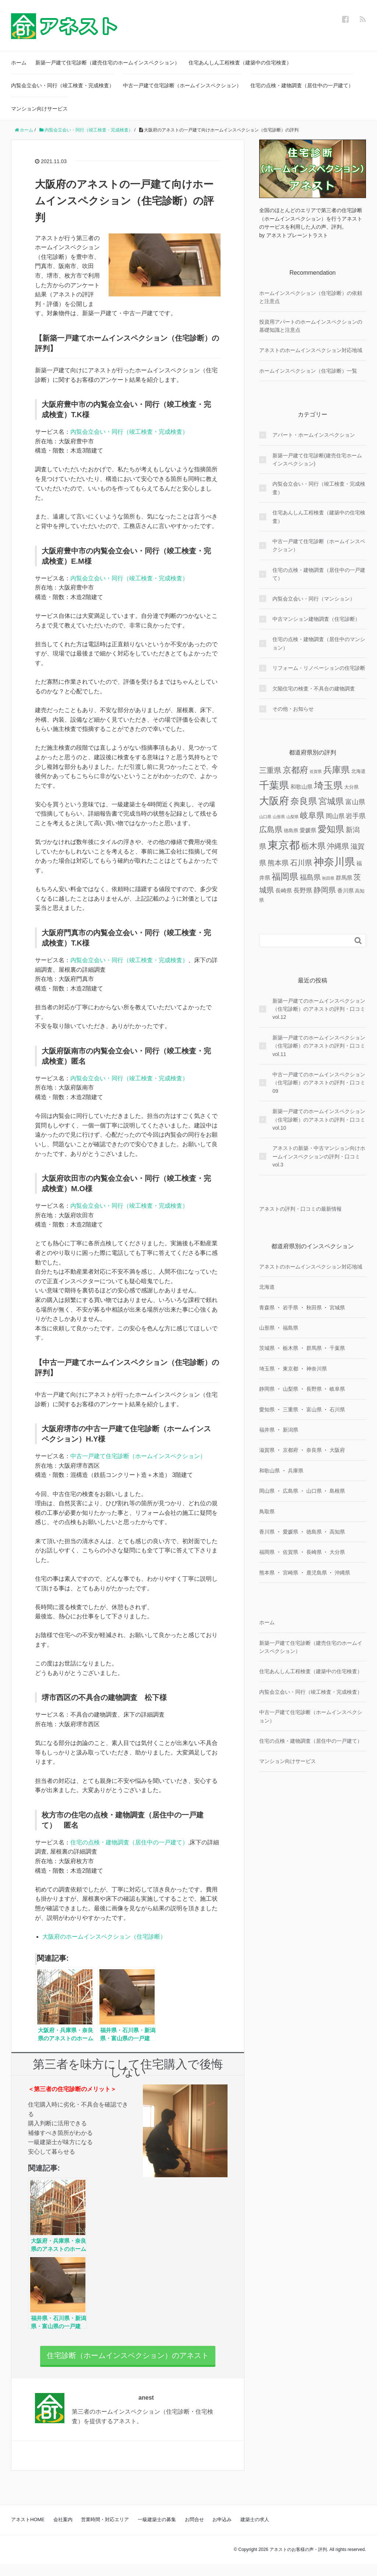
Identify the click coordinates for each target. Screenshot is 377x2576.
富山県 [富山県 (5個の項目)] (355, 802)
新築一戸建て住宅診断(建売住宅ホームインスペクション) (317, 460)
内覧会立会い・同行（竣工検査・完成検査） (62, 85)
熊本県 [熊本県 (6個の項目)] (278, 863)
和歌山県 (269, 1471)
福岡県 (267, 1552)
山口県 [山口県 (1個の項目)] (265, 816)
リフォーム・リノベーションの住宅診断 (318, 668)
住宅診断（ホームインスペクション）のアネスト (127, 2361)
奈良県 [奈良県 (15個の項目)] (303, 801)
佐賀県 (290, 1552)
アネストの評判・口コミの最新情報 (300, 1209)
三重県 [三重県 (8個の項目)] (270, 770)
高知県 (337, 1532)
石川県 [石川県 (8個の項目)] (301, 863)
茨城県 (267, 1348)
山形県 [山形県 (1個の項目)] (279, 816)
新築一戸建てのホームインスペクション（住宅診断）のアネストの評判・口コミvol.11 (318, 1046)
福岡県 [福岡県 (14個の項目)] (285, 876)
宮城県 (337, 1307)
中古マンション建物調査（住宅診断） (316, 619)
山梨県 (290, 1389)
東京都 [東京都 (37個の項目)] (284, 845)
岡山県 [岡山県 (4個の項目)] (335, 816)
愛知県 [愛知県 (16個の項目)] (331, 829)
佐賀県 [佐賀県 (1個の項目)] (316, 771)
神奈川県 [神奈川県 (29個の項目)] (334, 862)
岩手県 (290, 1307)
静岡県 (267, 1389)
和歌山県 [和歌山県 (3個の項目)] (301, 787)
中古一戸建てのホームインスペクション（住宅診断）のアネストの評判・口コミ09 (318, 1082)
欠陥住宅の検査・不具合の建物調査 (313, 688)
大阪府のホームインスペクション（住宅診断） (104, 1936)
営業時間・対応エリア (105, 2531)
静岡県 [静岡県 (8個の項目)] (325, 890)
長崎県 (314, 1552)
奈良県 (314, 1450)
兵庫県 (295, 1471)
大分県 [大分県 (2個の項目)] (351, 787)
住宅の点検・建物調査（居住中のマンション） (318, 643)
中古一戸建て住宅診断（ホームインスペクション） (182, 85)
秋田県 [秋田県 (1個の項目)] (328, 878)
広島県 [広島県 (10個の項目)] (270, 829)
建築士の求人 (254, 2531)
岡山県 (267, 1491)
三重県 (290, 1409)
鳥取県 (267, 1511)
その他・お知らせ (293, 709)
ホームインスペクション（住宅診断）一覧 (308, 371)
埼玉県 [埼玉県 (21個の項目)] (328, 785)
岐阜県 (337, 1389)
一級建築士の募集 (157, 2531)
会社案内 (63, 2531)
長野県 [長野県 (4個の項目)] (302, 890)
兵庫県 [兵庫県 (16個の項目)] (336, 770)
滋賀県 (267, 1450)
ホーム (19, 63)
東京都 (290, 1369)
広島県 (290, 1491)
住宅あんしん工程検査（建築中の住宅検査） (240, 63)
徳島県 (314, 1532)
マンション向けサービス (39, 109)
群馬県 (314, 1348)
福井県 (267, 1430)
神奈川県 (316, 1369)
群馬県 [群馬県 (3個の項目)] (344, 877)
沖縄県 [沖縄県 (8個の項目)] (338, 846)
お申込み (222, 2531)
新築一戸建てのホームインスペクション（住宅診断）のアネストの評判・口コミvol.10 (318, 1119)
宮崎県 (290, 1573)
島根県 (337, 1491)
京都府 (290, 1450)
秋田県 (314, 1307)
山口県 (314, 1491)
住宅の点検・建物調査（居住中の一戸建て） (301, 85)
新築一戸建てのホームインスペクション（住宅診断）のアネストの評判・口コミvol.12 (318, 1009)
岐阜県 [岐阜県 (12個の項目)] (312, 815)
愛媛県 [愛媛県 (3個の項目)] (308, 830)
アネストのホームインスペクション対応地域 (310, 350)
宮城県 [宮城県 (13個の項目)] (331, 801)
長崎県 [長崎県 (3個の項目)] (283, 890)
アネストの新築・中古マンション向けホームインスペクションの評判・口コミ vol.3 (318, 1156)
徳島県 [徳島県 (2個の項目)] (291, 830)
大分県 (337, 1552)
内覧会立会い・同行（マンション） (313, 599)
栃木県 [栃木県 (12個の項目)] (313, 846)
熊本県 (267, 1573)
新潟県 (290, 1430)
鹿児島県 (316, 1573)
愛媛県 (290, 1532)
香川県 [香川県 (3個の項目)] (345, 890)
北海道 (267, 1287)
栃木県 (290, 1348)
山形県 (267, 1328)
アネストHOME (28, 2531)
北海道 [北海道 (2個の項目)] (358, 771)
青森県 (267, 1307)
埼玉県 (267, 1369)
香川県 (267, 1532)
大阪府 (337, 1450)
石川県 (337, 1409)
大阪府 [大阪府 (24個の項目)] (274, 800)
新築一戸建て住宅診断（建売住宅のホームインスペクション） (107, 63)
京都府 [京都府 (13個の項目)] (295, 770)
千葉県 (337, 1348)
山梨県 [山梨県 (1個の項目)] (292, 816)
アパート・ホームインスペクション (313, 435)
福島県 (290, 1328)
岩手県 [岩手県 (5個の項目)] (356, 816)
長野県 (314, 1389)
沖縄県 (342, 1573)
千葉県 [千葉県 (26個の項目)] (274, 785)
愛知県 (267, 1409)
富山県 (314, 1409)
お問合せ (194, 2531)
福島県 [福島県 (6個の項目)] (310, 877)
